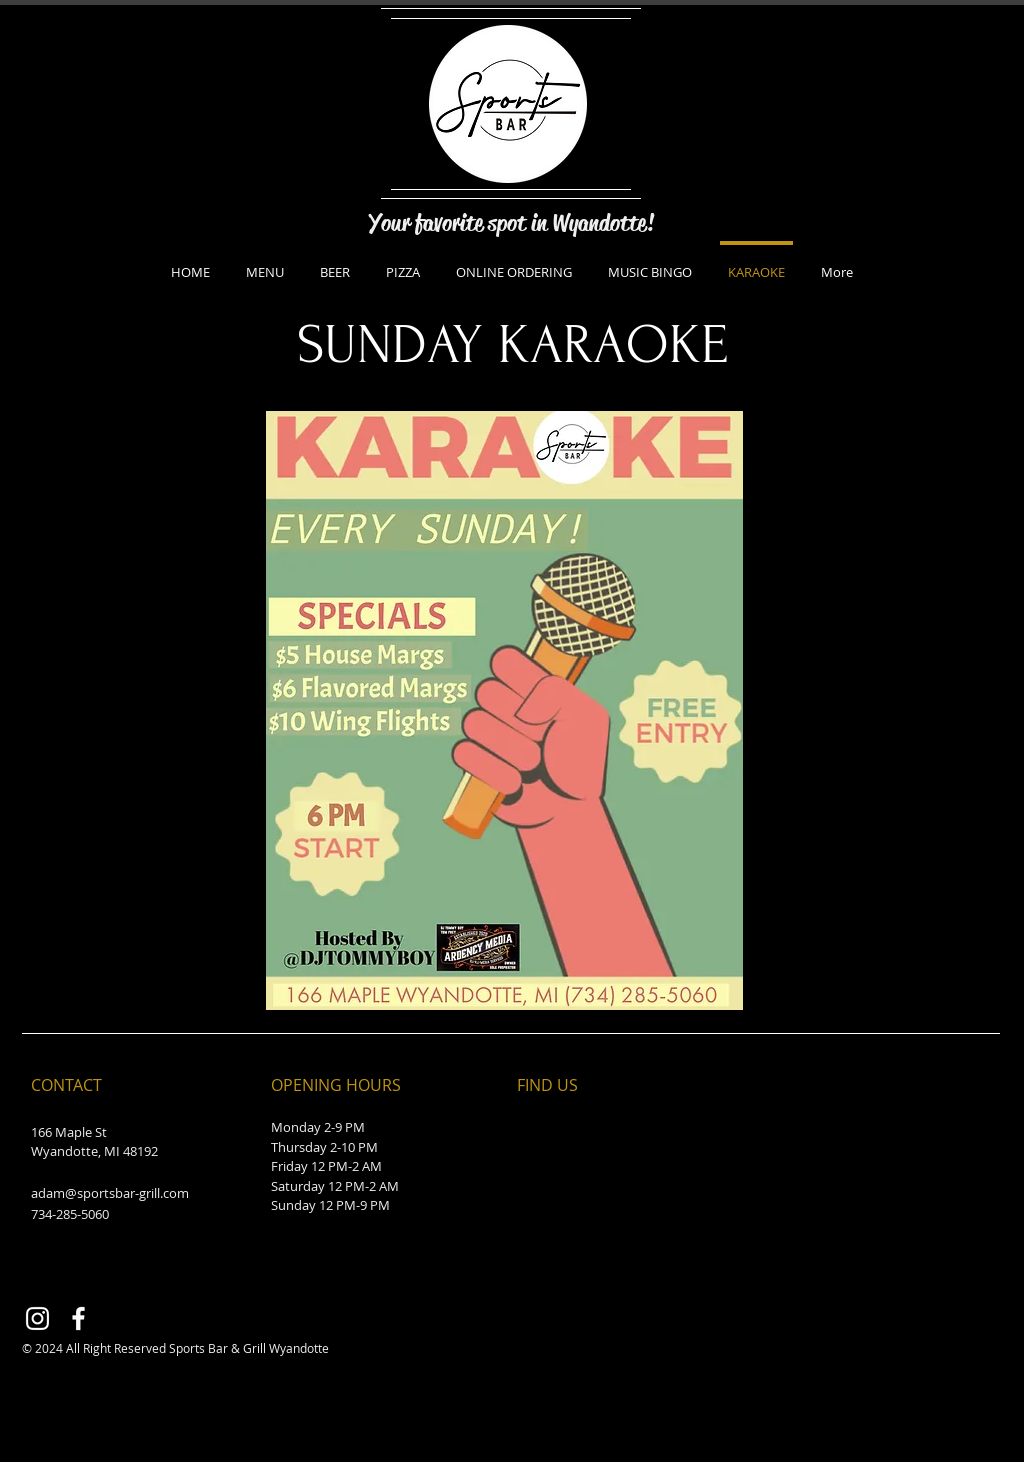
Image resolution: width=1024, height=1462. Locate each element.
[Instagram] (37, 1318)
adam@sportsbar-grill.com (110, 1193)
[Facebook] (78, 1318)
